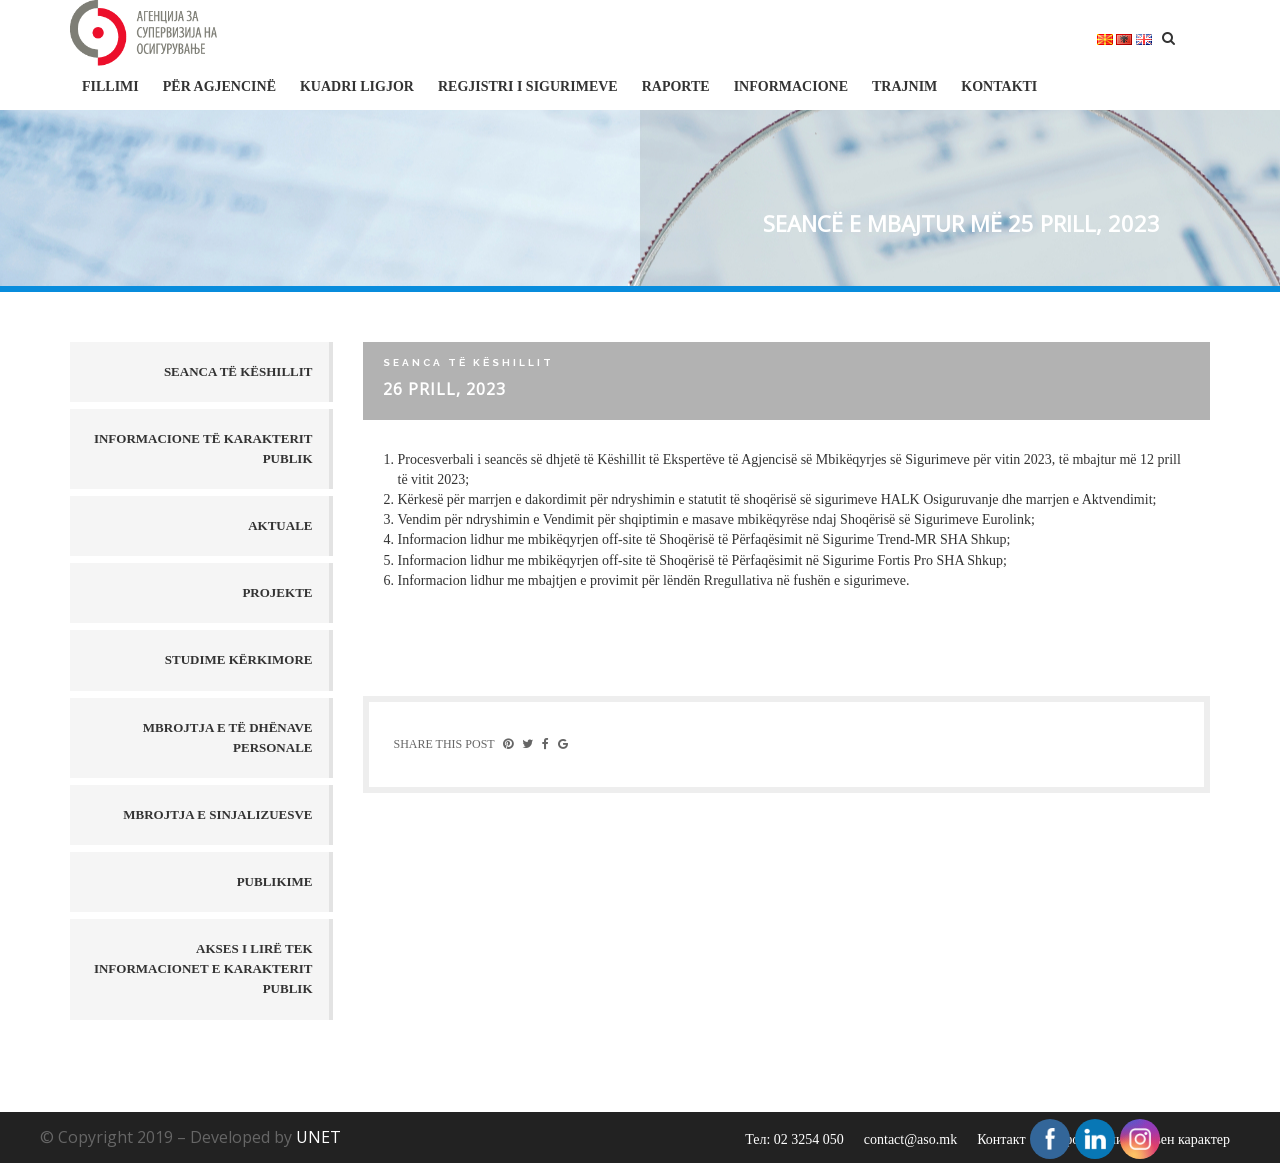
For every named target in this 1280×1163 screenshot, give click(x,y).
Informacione (791, 86)
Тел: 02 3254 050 (794, 1139)
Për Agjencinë (219, 86)
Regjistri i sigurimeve (528, 86)
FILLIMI (110, 86)
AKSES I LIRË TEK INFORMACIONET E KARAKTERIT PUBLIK (203, 968)
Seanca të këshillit (238, 371)
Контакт (1001, 1139)
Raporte (676, 86)
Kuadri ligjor (357, 86)
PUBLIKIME (275, 881)
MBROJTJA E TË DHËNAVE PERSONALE (228, 737)
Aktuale (280, 525)
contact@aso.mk (910, 1139)
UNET (318, 1137)
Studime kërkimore (239, 659)
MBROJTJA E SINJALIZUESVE (217, 814)
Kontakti (999, 86)
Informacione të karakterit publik (203, 448)
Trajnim (904, 86)
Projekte (277, 592)
